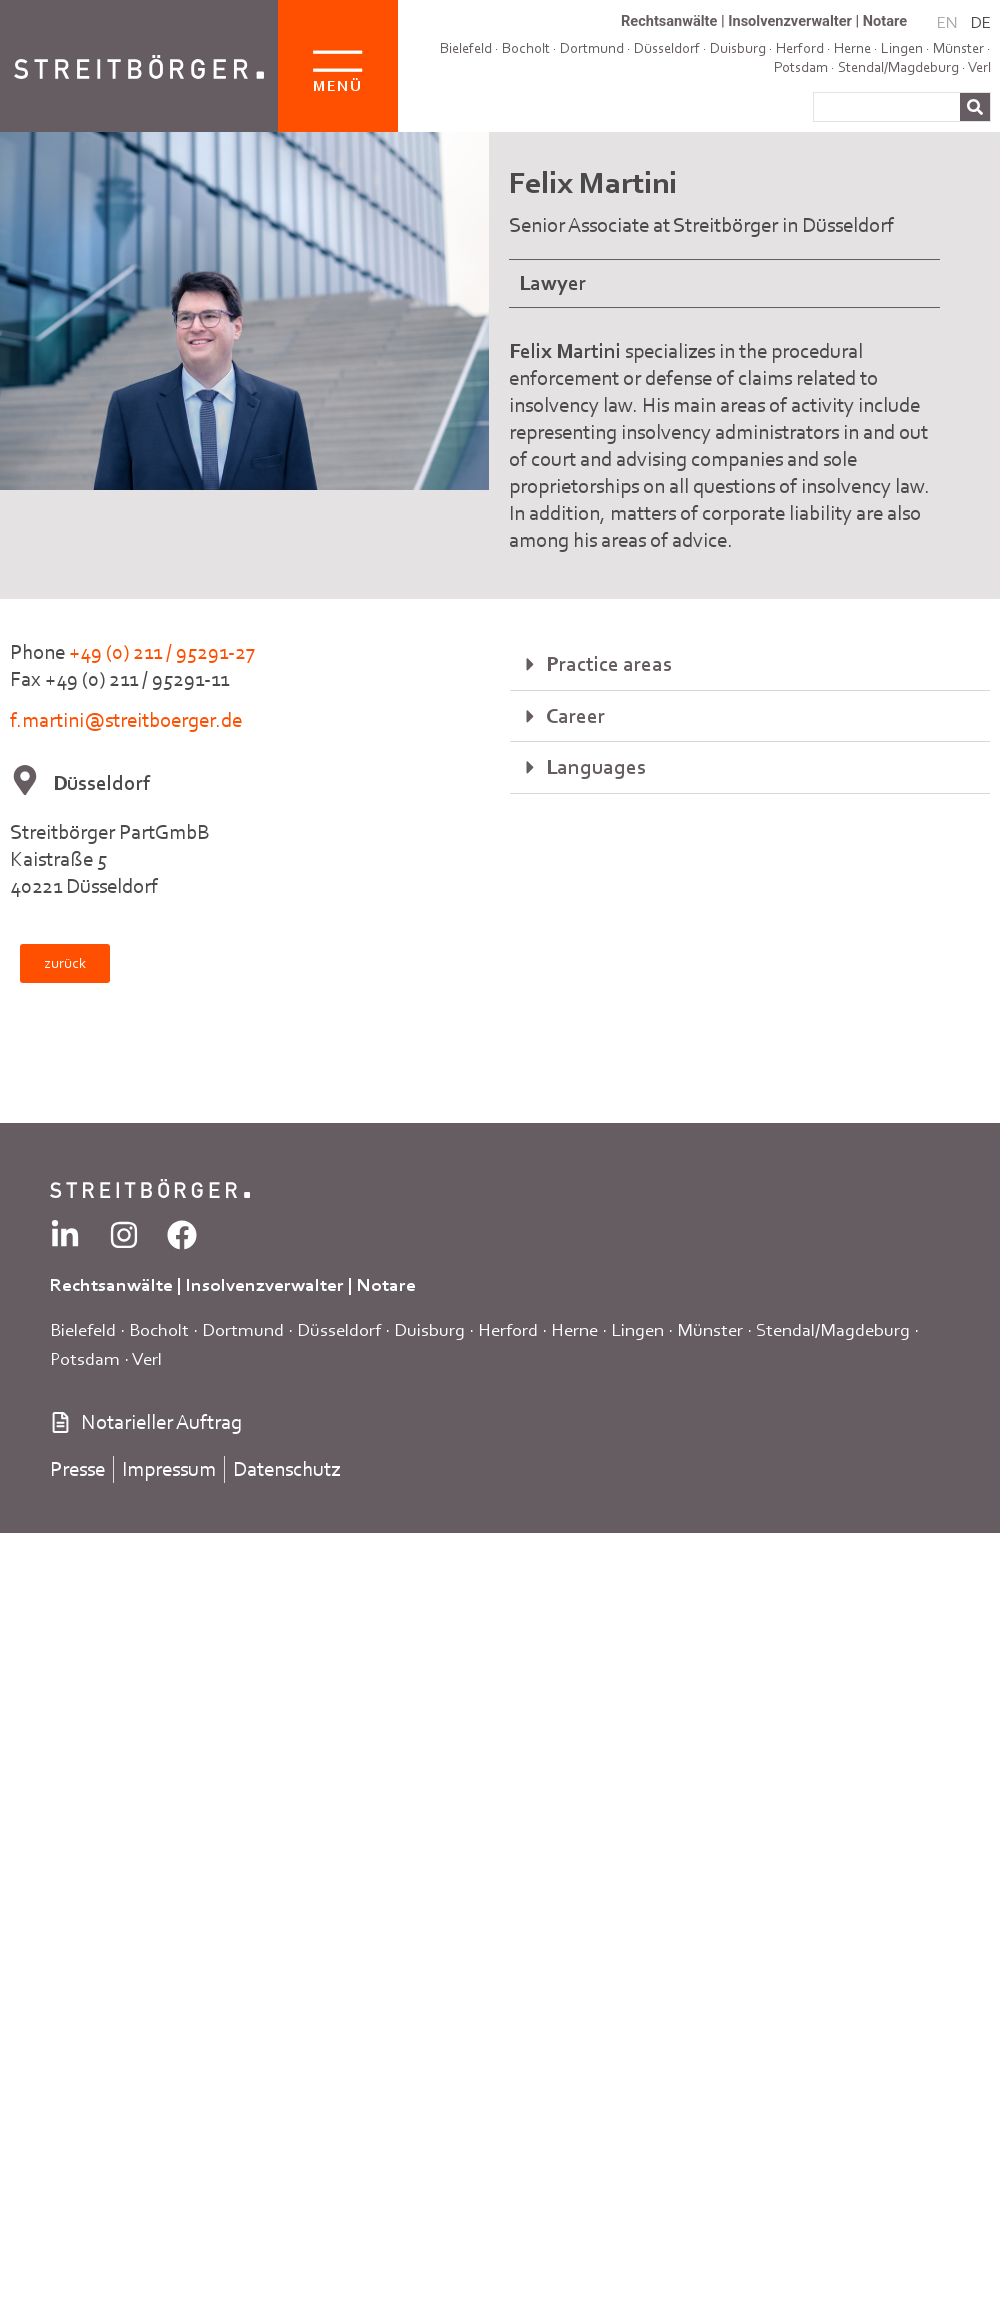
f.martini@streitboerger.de (126, 720)
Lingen (637, 1329)
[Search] (975, 107)
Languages (596, 767)
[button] (750, 665)
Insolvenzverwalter (790, 21)
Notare (885, 21)
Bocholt (526, 48)
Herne (574, 1329)
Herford (508, 1329)
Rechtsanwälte (669, 21)
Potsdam (801, 67)
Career (575, 716)
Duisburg (429, 1329)
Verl (979, 67)
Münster (958, 48)
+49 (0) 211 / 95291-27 (162, 652)
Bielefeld (466, 48)
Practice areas (609, 664)
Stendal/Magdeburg (898, 67)
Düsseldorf (339, 1329)
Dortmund (592, 48)
